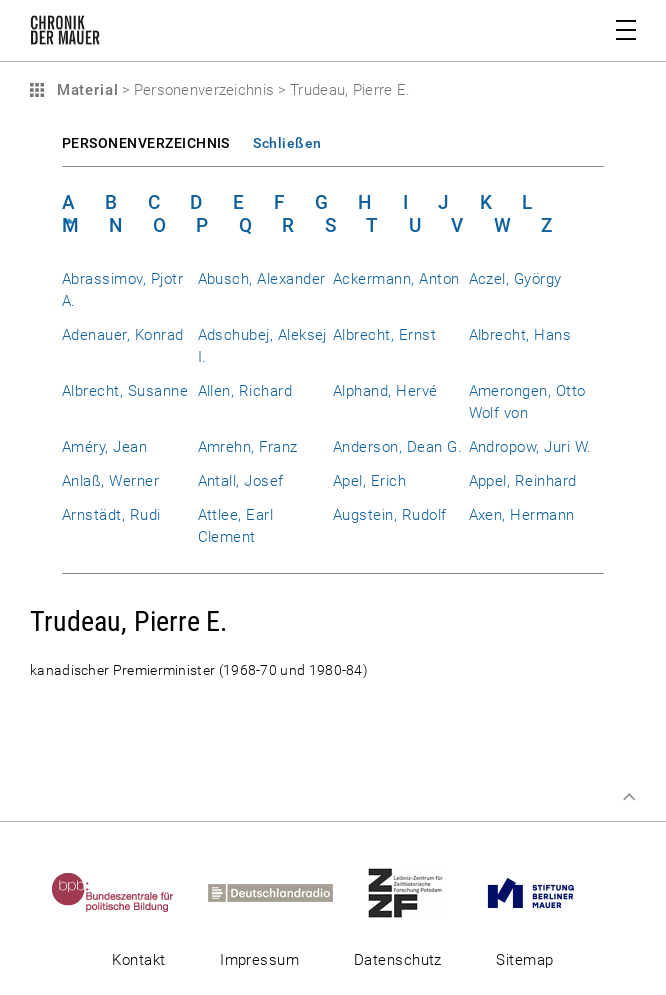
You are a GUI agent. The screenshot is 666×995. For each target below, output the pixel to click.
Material (85, 90)
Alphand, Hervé (385, 391)
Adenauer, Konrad (123, 335)
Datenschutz (398, 960)
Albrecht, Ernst (384, 335)
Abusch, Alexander (262, 279)
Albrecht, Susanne (125, 391)
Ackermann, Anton (396, 279)
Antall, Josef (241, 481)
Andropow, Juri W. (530, 447)
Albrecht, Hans (520, 335)
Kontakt (138, 960)
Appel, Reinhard (523, 481)
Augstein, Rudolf (390, 515)
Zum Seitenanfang (629, 797)
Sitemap (524, 960)
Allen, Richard (245, 391)
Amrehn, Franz (248, 447)
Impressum (259, 960)
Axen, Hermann (522, 515)
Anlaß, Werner (110, 481)
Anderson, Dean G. (397, 447)
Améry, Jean (104, 447)
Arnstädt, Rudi (111, 515)
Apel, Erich (369, 481)
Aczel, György (515, 279)
